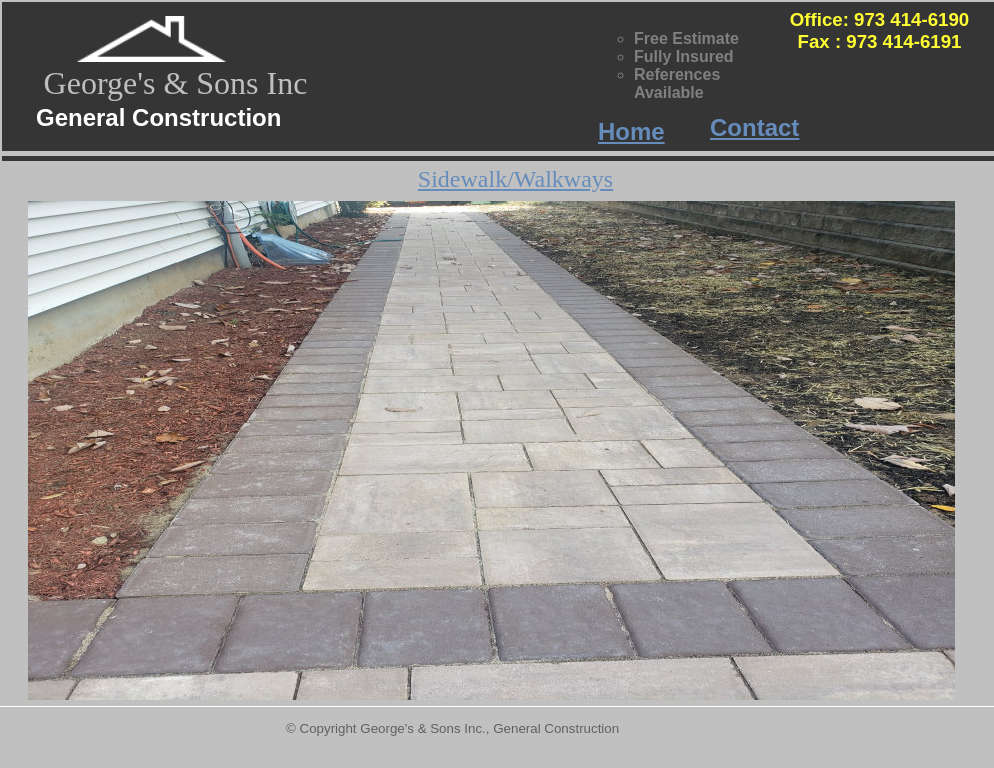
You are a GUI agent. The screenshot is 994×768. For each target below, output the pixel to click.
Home (631, 131)
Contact (754, 127)
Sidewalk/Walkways (515, 179)
